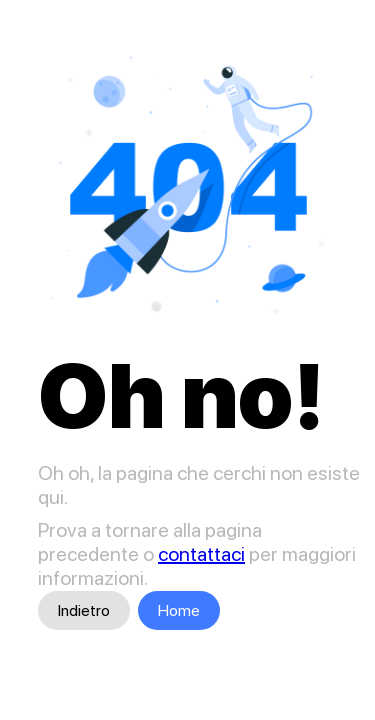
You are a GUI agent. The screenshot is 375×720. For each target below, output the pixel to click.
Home (179, 610)
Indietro (84, 610)
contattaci (201, 554)
